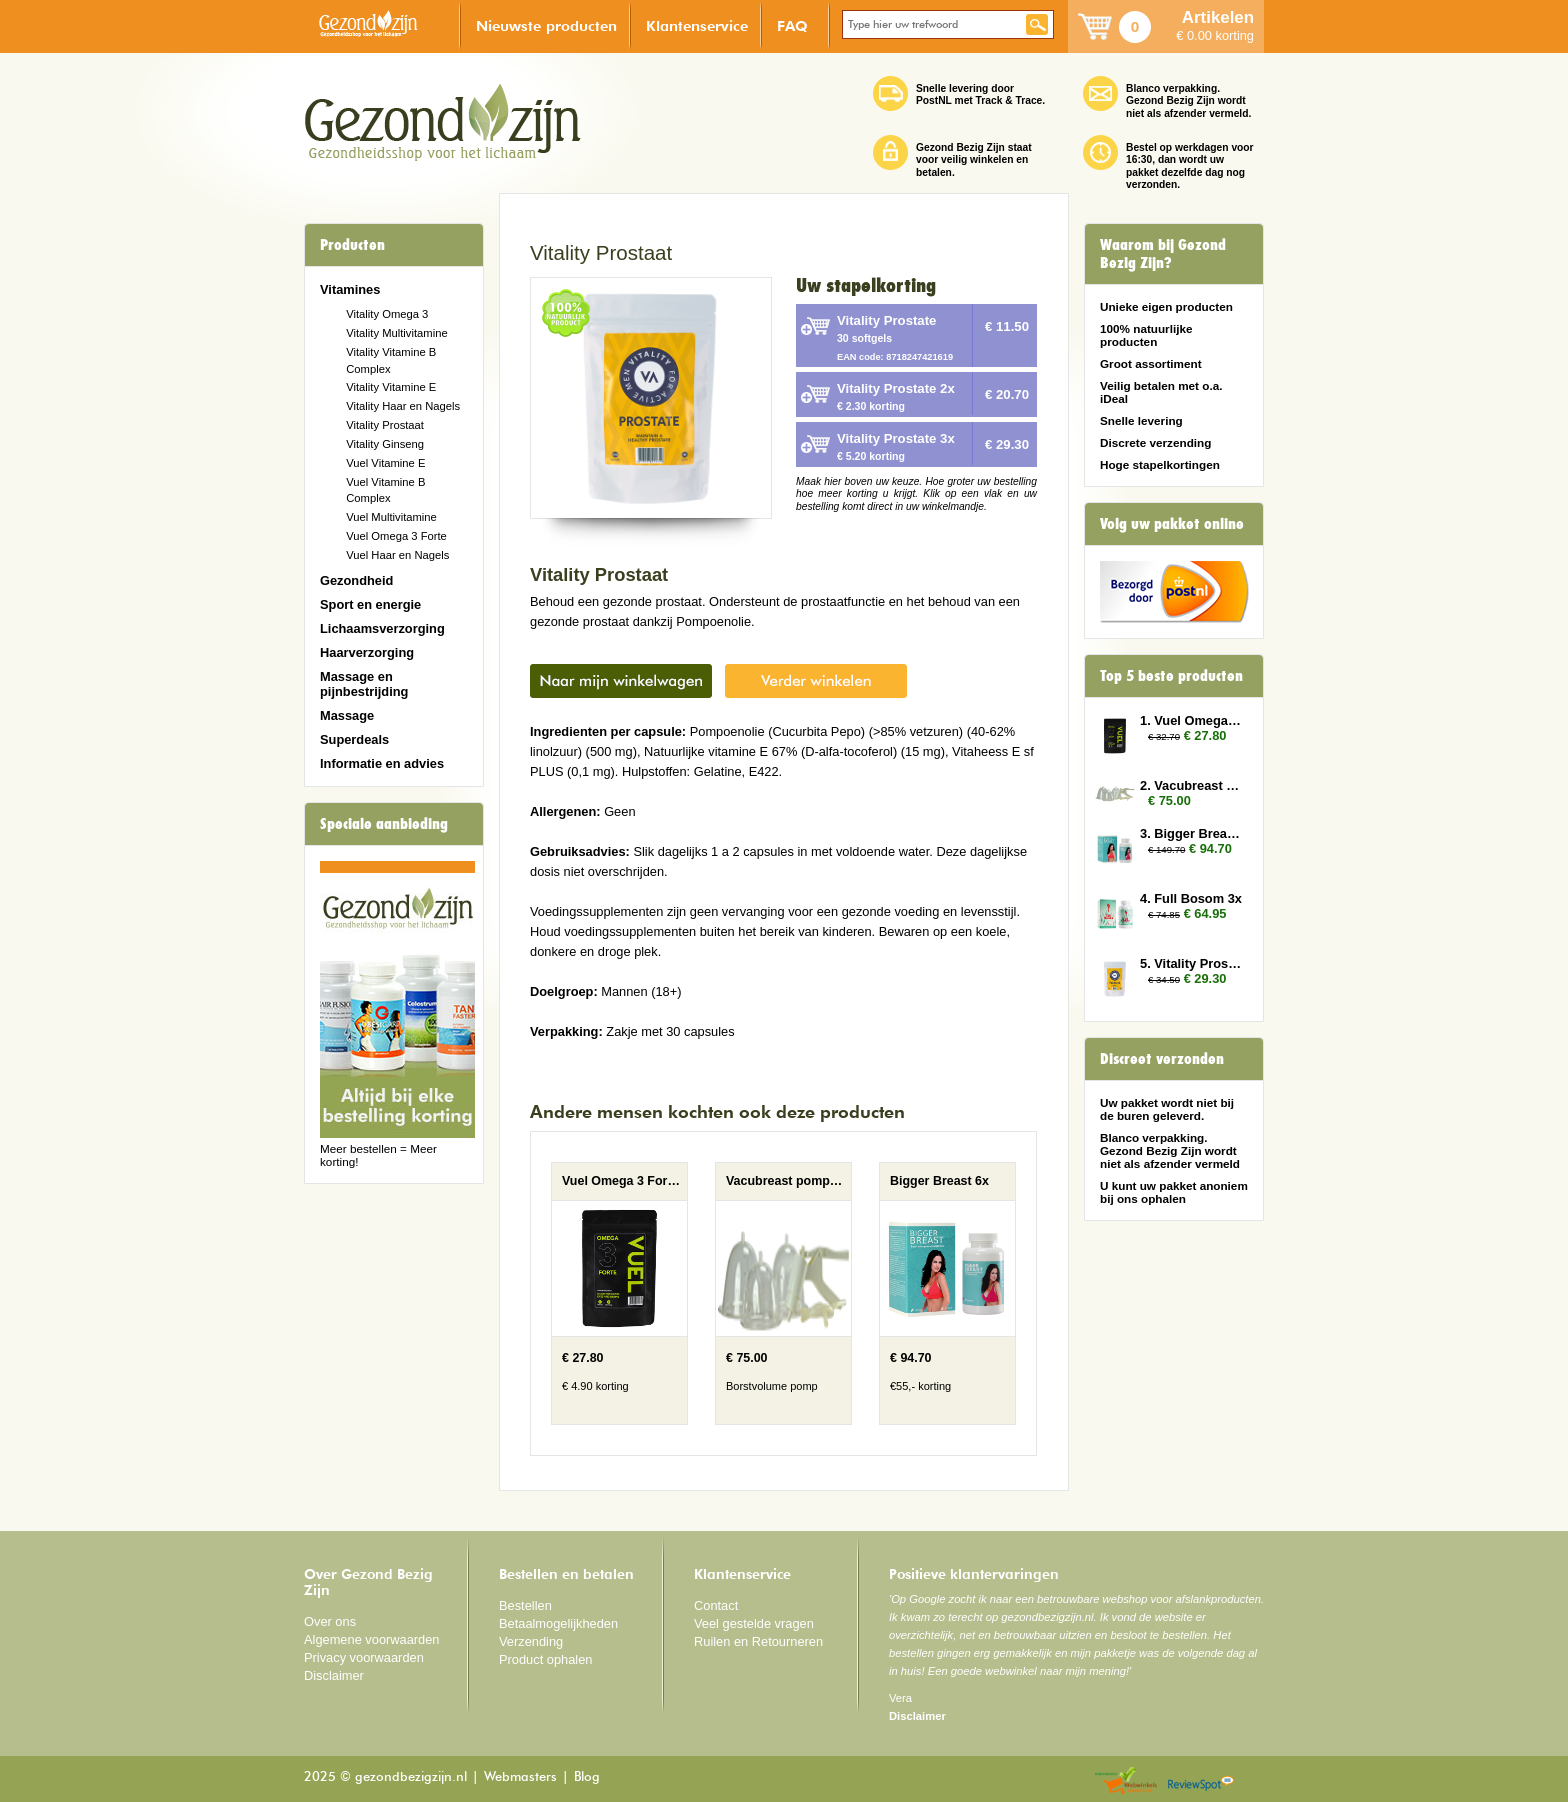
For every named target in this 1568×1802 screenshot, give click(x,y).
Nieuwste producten (546, 25)
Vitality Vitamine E (391, 387)
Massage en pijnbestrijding (364, 684)
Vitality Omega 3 (387, 314)
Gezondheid (356, 580)
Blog (587, 1777)
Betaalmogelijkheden (558, 1623)
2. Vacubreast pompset (1192, 785)
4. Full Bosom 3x (1191, 898)
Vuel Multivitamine (391, 517)
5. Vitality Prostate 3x (1192, 963)
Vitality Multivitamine (396, 333)
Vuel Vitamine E (385, 463)
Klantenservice (697, 25)
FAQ (792, 25)
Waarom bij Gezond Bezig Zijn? (1163, 254)
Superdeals (354, 739)
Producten (352, 245)
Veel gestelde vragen (754, 1623)
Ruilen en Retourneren (758, 1641)
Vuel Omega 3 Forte (396, 536)
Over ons (330, 1621)
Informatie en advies (382, 763)
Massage (347, 715)
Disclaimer (334, 1675)
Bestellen (525, 1605)
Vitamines (350, 289)
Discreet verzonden (1162, 1059)
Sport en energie (370, 604)
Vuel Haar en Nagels (397, 555)
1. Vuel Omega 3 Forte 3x (1192, 720)
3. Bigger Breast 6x (1192, 833)
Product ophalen (545, 1659)
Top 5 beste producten (1171, 676)
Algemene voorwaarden (372, 1639)
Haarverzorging (367, 652)
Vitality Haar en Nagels (403, 406)
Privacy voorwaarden (364, 1657)
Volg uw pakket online (1172, 524)
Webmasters (520, 1777)
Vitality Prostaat (385, 425)
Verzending (531, 1641)
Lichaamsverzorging (382, 628)
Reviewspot (1201, 1781)
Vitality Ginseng (385, 444)
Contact (716, 1605)
